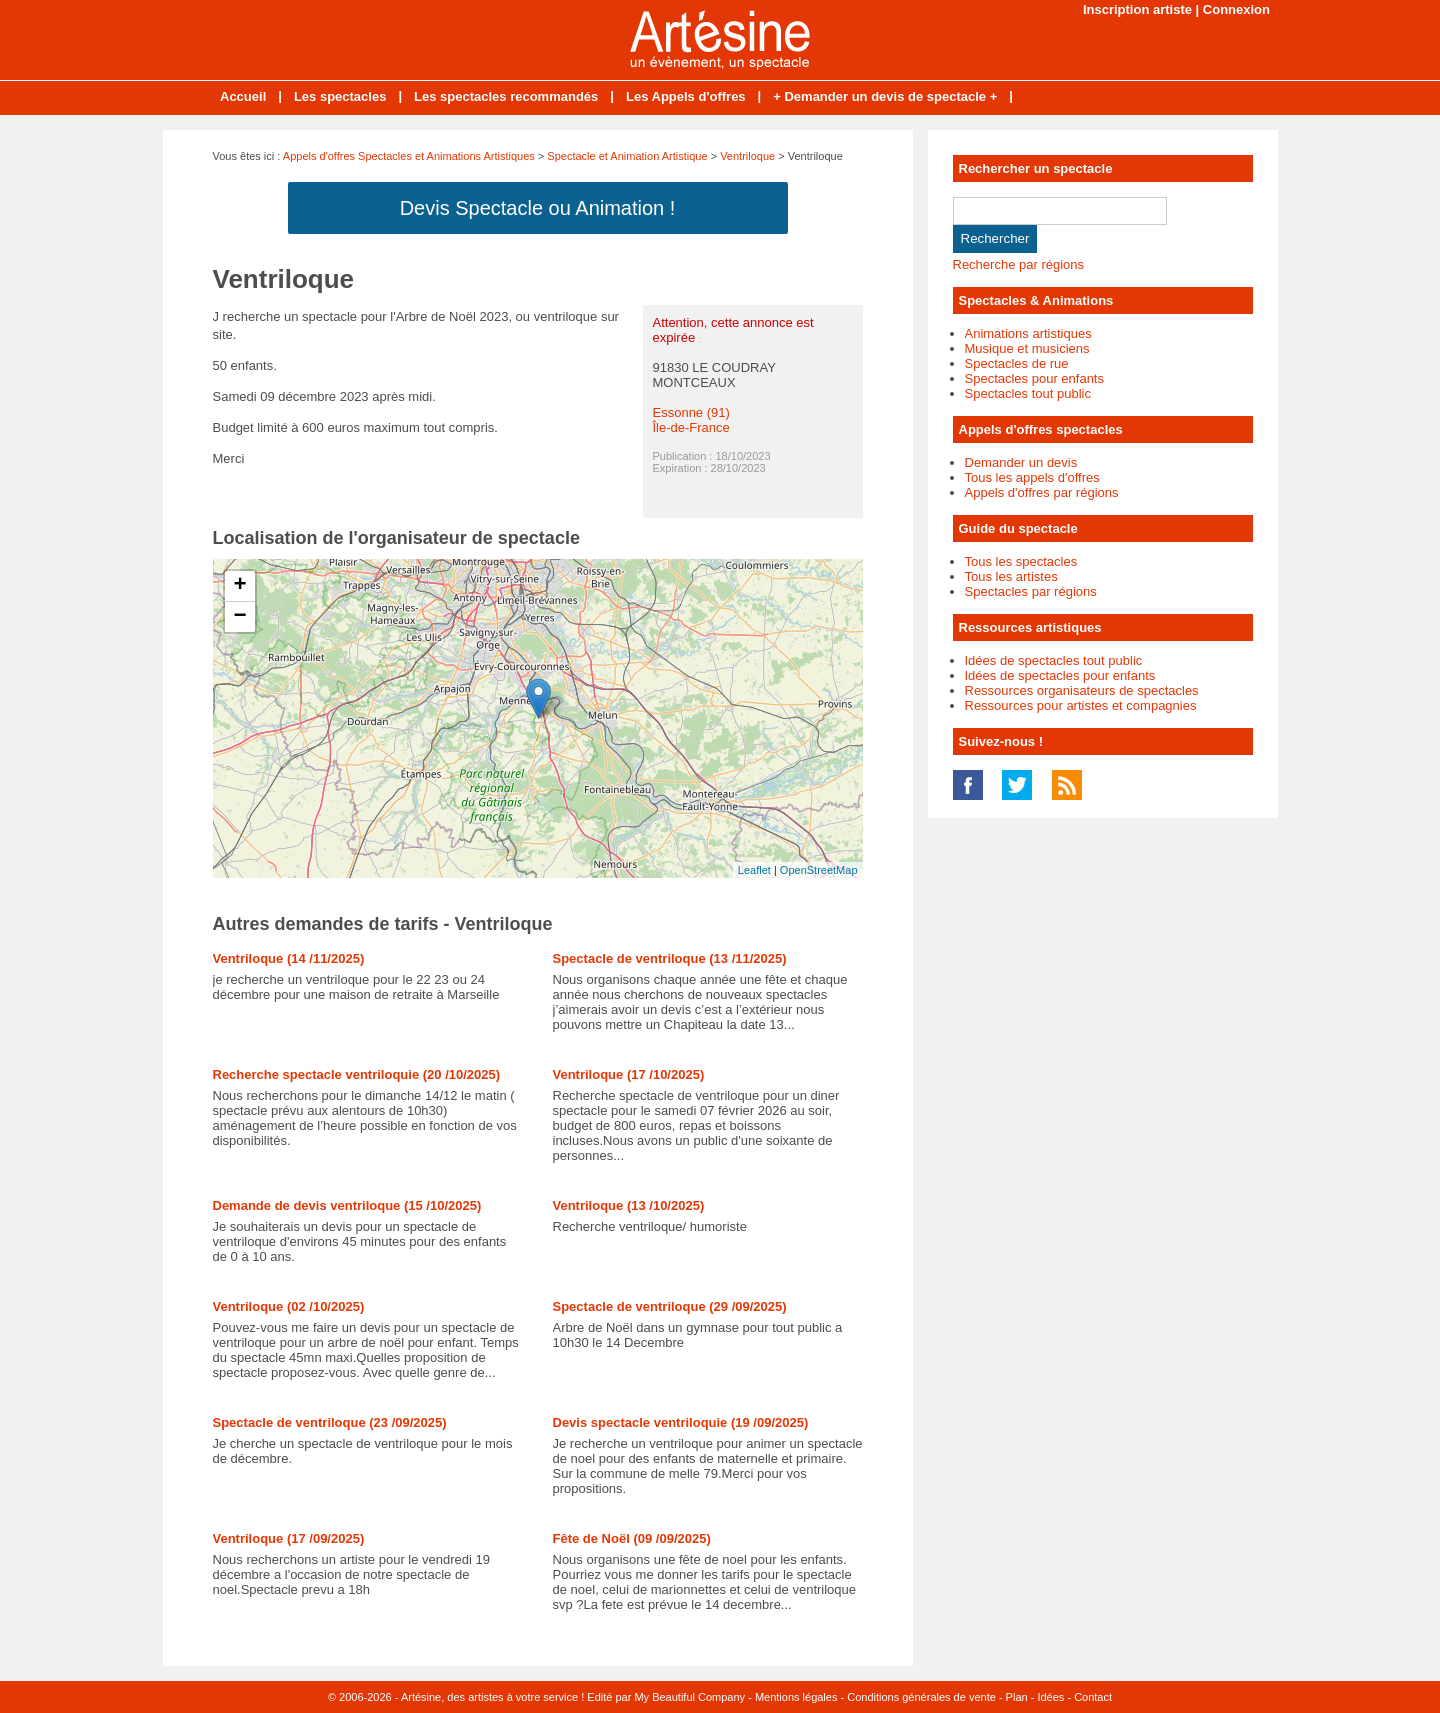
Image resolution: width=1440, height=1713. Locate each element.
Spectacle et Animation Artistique (627, 156)
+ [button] (239, 586)
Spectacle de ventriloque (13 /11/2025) (670, 958)
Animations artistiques (1028, 333)
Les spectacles (340, 96)
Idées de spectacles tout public (1054, 660)
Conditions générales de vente (921, 1697)
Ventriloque (747, 156)
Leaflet (754, 870)
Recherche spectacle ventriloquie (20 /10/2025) (357, 1074)
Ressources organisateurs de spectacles (1082, 690)
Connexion (1236, 9)
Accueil (243, 96)
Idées (1050, 1697)
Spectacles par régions (1031, 591)
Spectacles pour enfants (1034, 378)
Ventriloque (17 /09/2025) (289, 1538)
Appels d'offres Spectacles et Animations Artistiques (409, 156)
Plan (1017, 1697)
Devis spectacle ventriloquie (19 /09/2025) (681, 1422)
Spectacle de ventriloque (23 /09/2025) (330, 1422)
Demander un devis (1021, 462)
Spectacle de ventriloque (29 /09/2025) (670, 1306)
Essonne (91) (691, 412)
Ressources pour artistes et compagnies (1081, 705)
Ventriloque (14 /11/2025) (289, 958)
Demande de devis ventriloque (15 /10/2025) (347, 1205)
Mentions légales (796, 1697)
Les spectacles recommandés (506, 96)
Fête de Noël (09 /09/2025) (632, 1538)
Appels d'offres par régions (1042, 492)
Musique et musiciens (1027, 348)
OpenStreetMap (819, 870)
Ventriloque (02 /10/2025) (289, 1306)
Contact (1093, 1697)
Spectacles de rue (1017, 363)
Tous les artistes (1011, 576)
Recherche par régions (1019, 264)
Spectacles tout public (1028, 393)
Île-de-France (691, 427)
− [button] (239, 617)
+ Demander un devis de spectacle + (885, 96)
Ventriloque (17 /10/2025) (629, 1074)
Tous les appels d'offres (1032, 477)
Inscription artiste (1137, 9)
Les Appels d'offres (686, 96)
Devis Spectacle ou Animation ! (538, 208)
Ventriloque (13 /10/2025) (629, 1205)
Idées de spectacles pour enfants (1060, 675)
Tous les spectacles (1021, 561)
